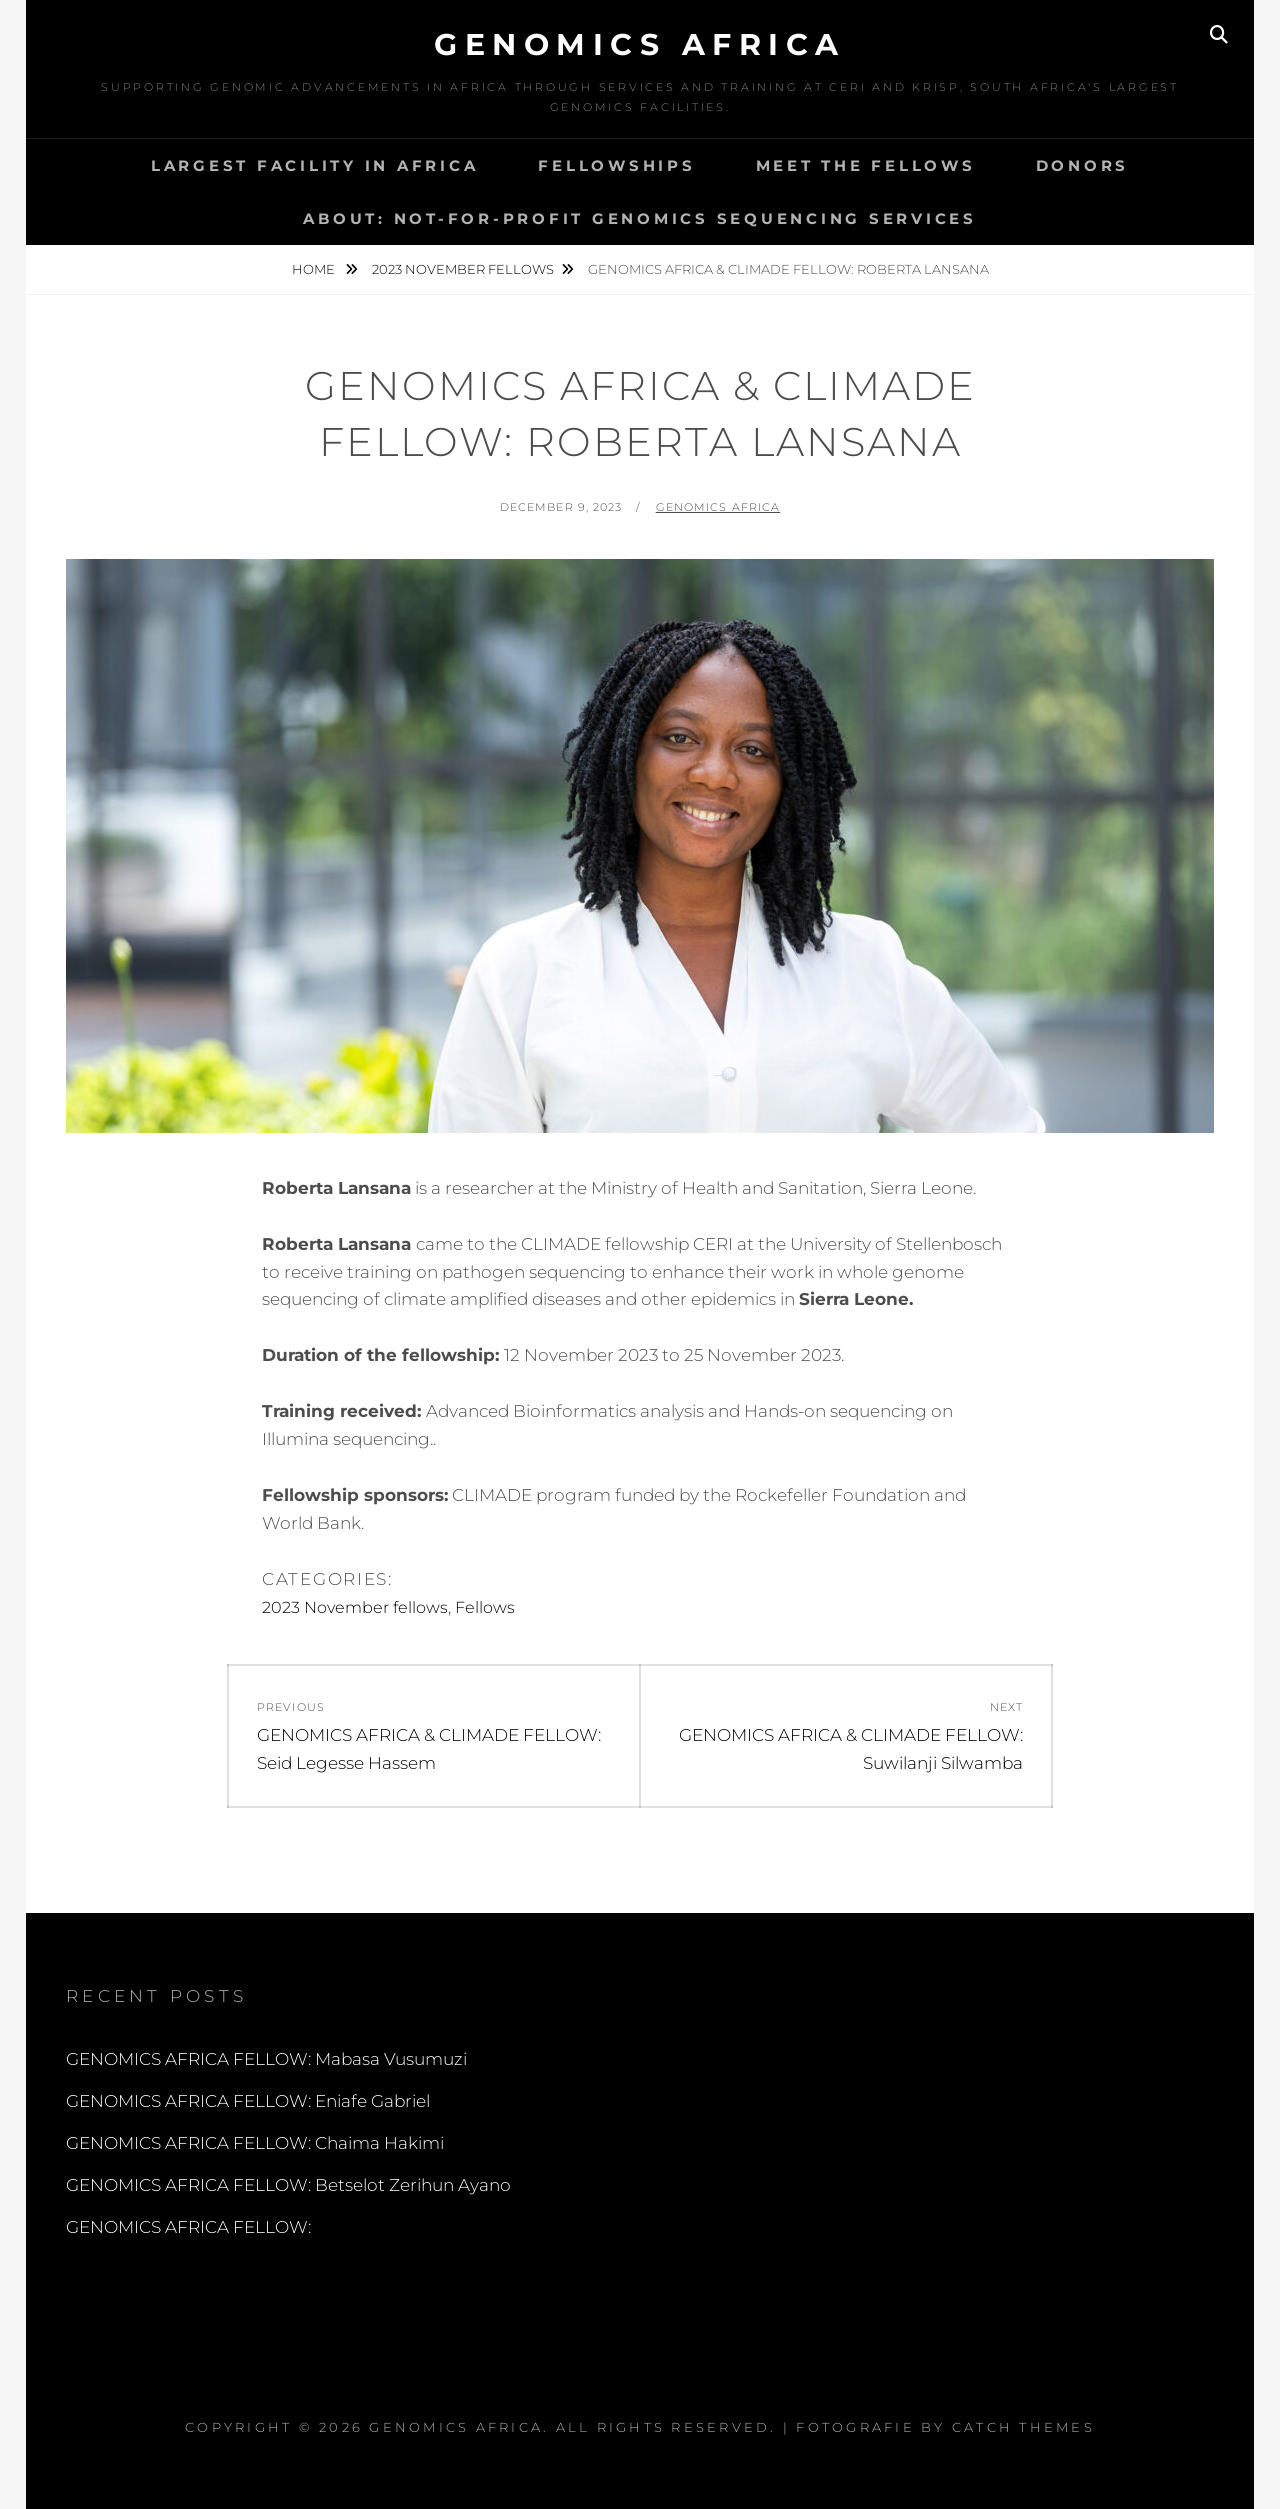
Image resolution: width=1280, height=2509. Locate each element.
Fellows (485, 1607)
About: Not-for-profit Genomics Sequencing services (640, 218)
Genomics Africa (640, 44)
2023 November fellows (463, 269)
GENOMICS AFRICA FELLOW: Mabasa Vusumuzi (266, 2059)
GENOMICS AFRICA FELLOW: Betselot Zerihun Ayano (288, 2185)
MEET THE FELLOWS (866, 165)
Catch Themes (1023, 2427)
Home (315, 269)
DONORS (1083, 165)
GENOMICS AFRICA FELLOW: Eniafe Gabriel (248, 2101)
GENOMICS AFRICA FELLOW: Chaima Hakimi (255, 2143)
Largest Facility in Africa (315, 165)
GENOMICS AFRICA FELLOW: (188, 2227)
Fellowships (616, 165)
